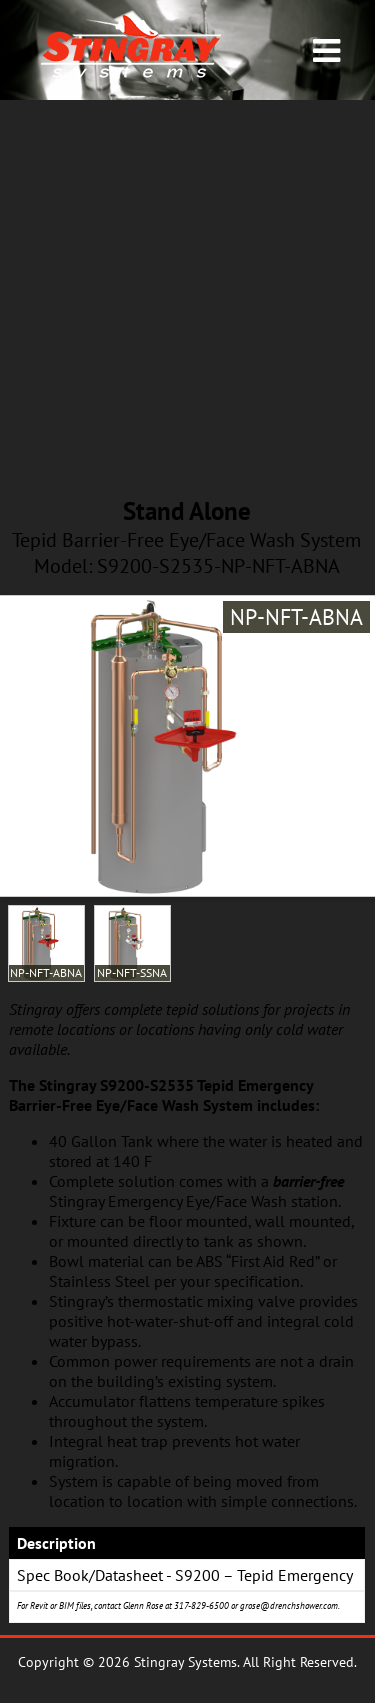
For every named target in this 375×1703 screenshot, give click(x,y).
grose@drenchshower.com (289, 1605)
